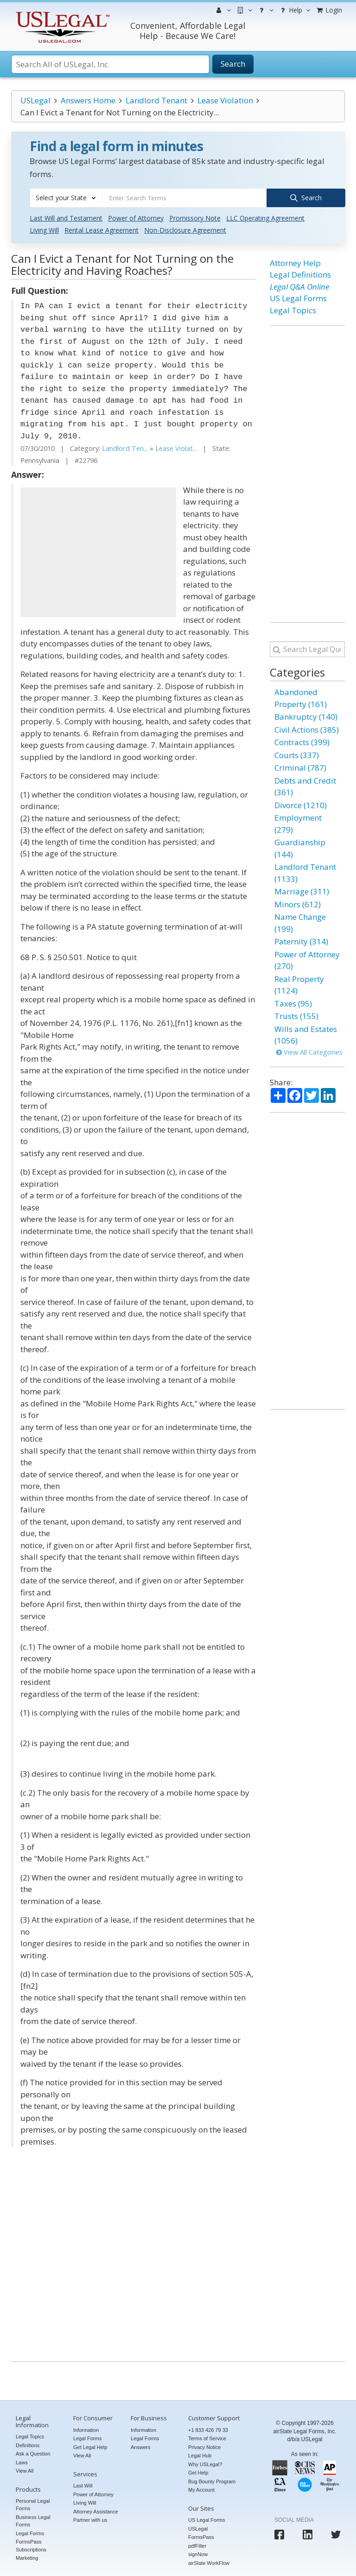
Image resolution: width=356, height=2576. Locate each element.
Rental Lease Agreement (101, 229)
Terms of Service (207, 2438)
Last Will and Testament (66, 217)
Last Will (83, 2484)
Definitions (27, 2444)
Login (328, 10)
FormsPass (201, 2536)
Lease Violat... (176, 447)
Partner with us (90, 2519)
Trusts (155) (296, 1015)
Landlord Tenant (156, 100)
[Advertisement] (98, 551)
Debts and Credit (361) (305, 785)
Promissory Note (195, 217)
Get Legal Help (90, 2446)
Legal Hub (199, 2455)
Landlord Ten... (125, 447)
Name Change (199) (300, 922)
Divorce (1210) (300, 804)
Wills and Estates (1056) (305, 1034)
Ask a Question (33, 2453)
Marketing (27, 2557)
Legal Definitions (300, 274)
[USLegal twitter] (336, 2533)
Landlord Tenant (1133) (305, 872)
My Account (201, 2489)
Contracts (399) (302, 741)
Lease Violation (225, 100)
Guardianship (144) (299, 847)
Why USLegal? (205, 2463)
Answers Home (88, 100)
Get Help (198, 2472)
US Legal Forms (298, 297)
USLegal (35, 100)
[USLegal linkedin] (307, 2533)
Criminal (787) (300, 767)
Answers (140, 2446)
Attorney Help (295, 262)
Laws (22, 2461)
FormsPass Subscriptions (31, 2545)
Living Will (44, 229)
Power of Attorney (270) (307, 959)
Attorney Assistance (95, 2510)
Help (294, 10)
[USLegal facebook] (279, 2533)
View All (24, 2470)
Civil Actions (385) (306, 728)
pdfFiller (197, 2545)
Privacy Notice (204, 2446)
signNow (198, 2553)
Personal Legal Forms (33, 2504)
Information (86, 2429)
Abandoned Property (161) (300, 697)
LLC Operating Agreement (265, 217)
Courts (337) (296, 754)
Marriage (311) (301, 891)
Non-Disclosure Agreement (185, 229)
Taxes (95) (293, 1002)
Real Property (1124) (299, 984)
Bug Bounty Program (211, 2480)
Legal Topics (293, 309)
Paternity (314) (301, 941)
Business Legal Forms (33, 2520)
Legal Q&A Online (299, 285)
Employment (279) (298, 823)
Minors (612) (297, 903)
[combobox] (66, 198)
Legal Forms (30, 2532)
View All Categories (309, 1051)
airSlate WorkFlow (208, 2562)
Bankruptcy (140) (305, 716)
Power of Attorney (136, 217)
